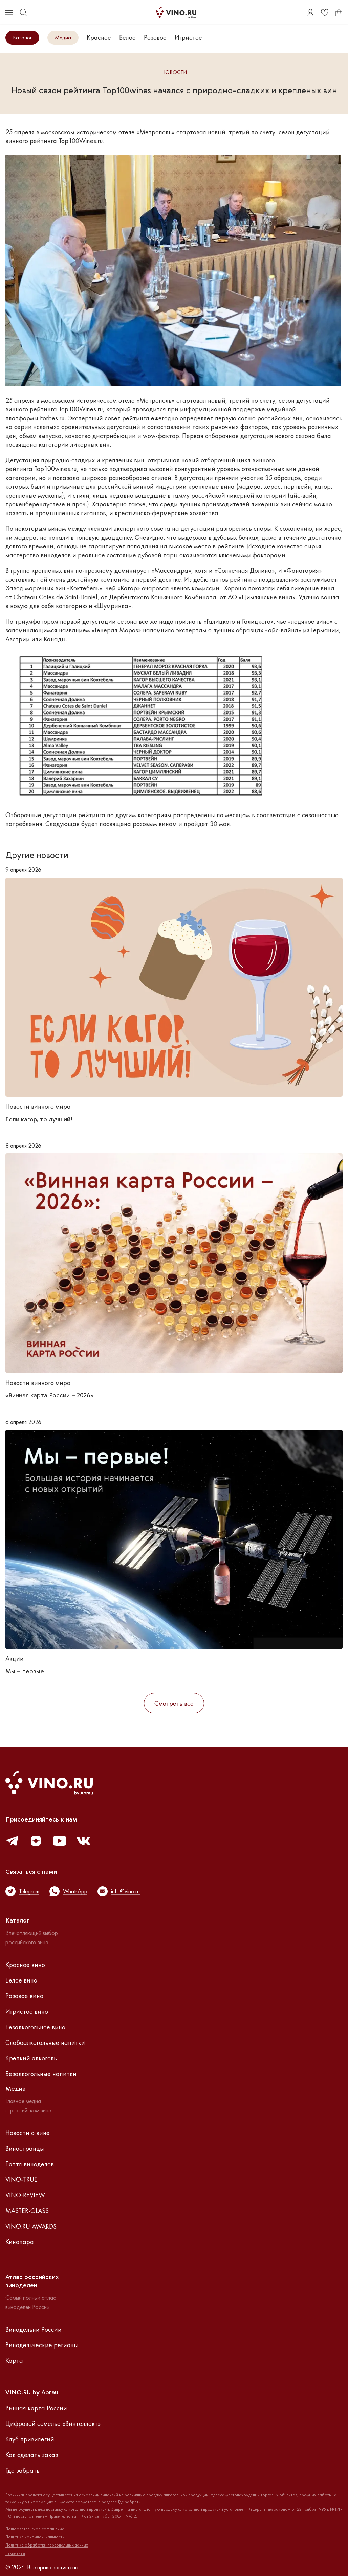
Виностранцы (24, 2148)
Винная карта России (36, 2407)
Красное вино (25, 1964)
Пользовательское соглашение (34, 2529)
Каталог (22, 37)
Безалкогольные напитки (41, 2073)
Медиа (63, 37)
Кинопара (19, 2241)
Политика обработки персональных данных (46, 2545)
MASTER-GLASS (27, 2210)
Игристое (188, 37)
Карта (14, 2360)
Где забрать (22, 2470)
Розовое (155, 37)
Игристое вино (26, 2011)
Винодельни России (33, 2329)
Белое (127, 37)
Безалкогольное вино (35, 2026)
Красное (99, 37)
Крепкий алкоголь (31, 2058)
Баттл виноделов (29, 2163)
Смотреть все (174, 1703)
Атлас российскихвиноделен (32, 2281)
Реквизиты (15, 2553)
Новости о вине (27, 2132)
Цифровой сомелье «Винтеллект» (53, 2423)
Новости (174, 72)
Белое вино (21, 1980)
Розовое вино (24, 1995)
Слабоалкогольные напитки (45, 2042)
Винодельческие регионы (41, 2344)
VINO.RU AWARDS (31, 2226)
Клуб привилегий (29, 2439)
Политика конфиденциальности (35, 2537)
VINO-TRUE (21, 2179)
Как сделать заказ (31, 2454)
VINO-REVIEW (25, 2195)
